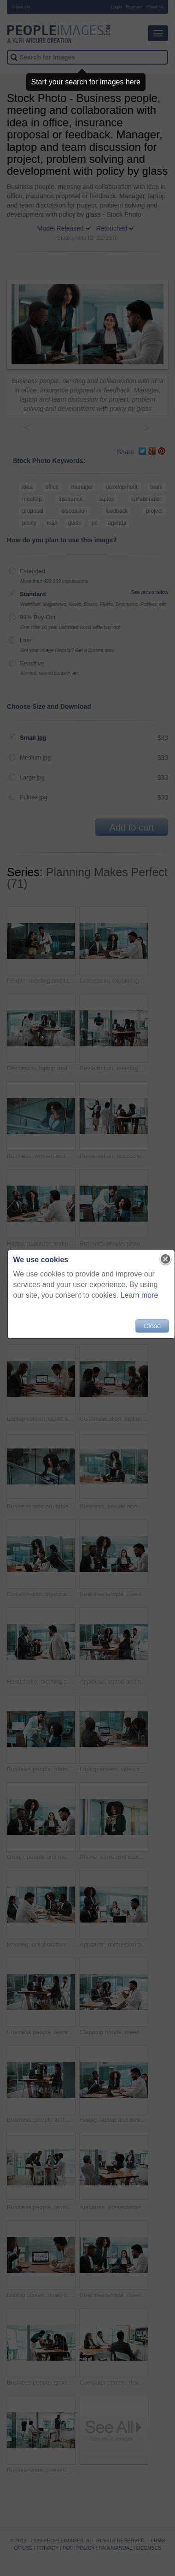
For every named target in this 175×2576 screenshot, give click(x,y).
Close (152, 1326)
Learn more (139, 1295)
